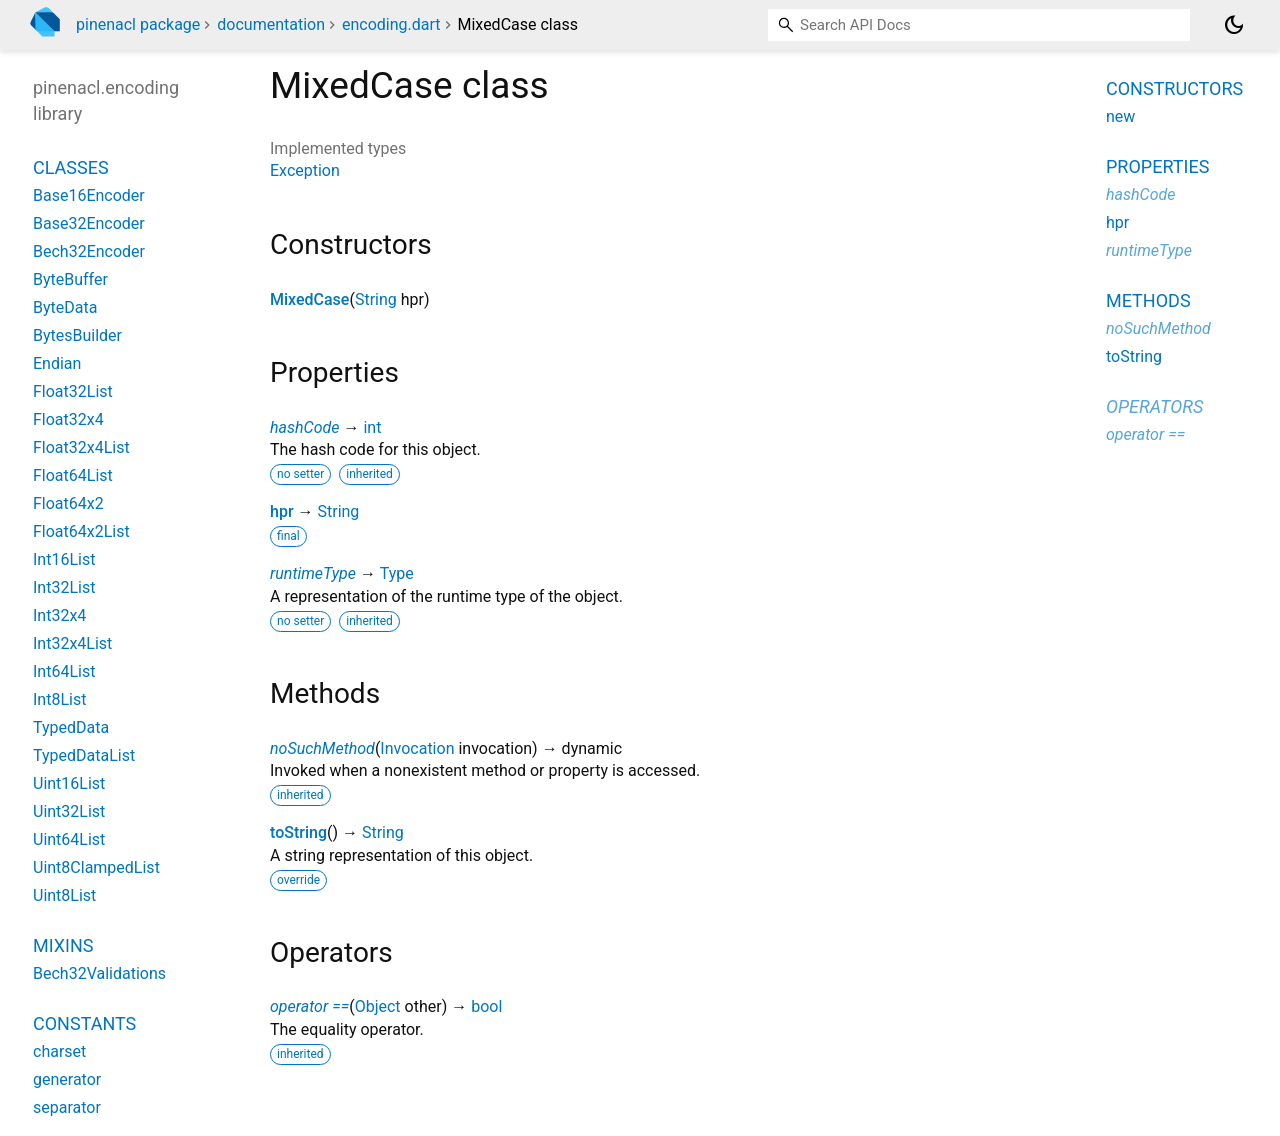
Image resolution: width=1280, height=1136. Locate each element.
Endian (57, 363)
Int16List (64, 559)
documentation (271, 24)
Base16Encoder (89, 195)
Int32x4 (59, 615)
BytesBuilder (77, 335)
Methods (1148, 300)
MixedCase (309, 299)
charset (59, 1051)
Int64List (64, 671)
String (376, 299)
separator (67, 1107)
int (372, 427)
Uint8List (64, 895)
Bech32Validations (99, 973)
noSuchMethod (322, 748)
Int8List (59, 699)
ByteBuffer (70, 279)
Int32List (64, 587)
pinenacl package (138, 24)
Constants (84, 1023)
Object (378, 1006)
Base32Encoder (89, 223)
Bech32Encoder (89, 251)
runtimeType (313, 573)
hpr (282, 511)
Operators (1154, 406)
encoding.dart (391, 24)
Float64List (73, 475)
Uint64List (69, 839)
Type (397, 573)
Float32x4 (68, 419)
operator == (309, 1006)
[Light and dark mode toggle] (1234, 25)
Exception (305, 170)
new (1120, 116)
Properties (1157, 166)
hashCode (304, 427)
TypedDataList (84, 755)
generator (67, 1079)
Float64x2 (68, 503)
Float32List (73, 391)
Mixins (63, 945)
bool (486, 1006)
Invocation (417, 748)
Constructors (1174, 88)
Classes (71, 167)
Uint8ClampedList (96, 867)
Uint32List (69, 811)
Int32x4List (72, 643)
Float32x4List (81, 447)
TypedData (71, 727)
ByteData (65, 307)
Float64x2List (81, 531)
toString (298, 832)
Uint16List (69, 783)
